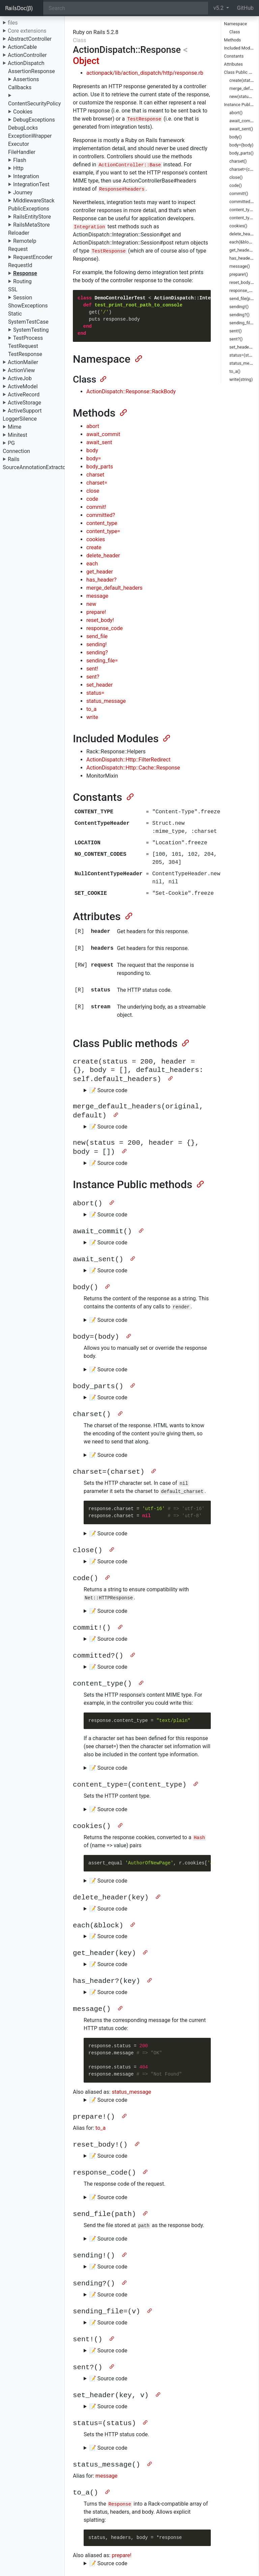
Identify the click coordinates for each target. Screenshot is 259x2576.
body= (93, 458)
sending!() (239, 306)
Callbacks (19, 87)
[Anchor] (138, 358)
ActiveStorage (24, 402)
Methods (232, 39)
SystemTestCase (28, 322)
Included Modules (241, 48)
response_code (104, 628)
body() (235, 136)
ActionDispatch (26, 63)
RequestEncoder (33, 257)
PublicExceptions (28, 208)
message (97, 596)
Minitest (17, 435)
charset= (96, 483)
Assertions (26, 79)
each (92, 563)
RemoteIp (24, 241)
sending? (97, 652)
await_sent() (241, 128)
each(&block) (242, 241)
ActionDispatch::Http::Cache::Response (133, 767)
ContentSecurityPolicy (34, 103)
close (92, 491)
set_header (99, 685)
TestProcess (28, 338)
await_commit (103, 434)
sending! (96, 644)
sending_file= (102, 660)
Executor (18, 144)
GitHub (245, 8)
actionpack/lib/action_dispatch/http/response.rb (144, 73)
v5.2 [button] (219, 8)
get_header (99, 571)
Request (18, 249)
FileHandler (21, 152)
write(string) (241, 379)
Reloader (18, 233)
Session (22, 297)
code (92, 499)
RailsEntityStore (32, 217)
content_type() (243, 209)
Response (25, 273)
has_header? (101, 580)
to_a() (234, 371)
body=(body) (241, 145)
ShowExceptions (28, 305)
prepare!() (238, 274)
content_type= (103, 531)
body (92, 450)
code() (235, 185)
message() (239, 266)
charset (95, 474)
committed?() (242, 201)
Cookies (22, 111)
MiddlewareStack (34, 200)
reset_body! (100, 620)
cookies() (238, 225)
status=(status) (244, 355)
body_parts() (241, 153)
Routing (22, 281)
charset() (238, 161)
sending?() (239, 314)
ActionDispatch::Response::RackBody (131, 391)
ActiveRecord (23, 394)
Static (15, 314)
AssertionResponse (31, 71)
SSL (13, 289)
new (91, 604)
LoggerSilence (20, 419)
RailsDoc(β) (19, 8)
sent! (92, 668)
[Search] (125, 8)
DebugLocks (23, 128)
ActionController (27, 55)
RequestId (20, 265)
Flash (19, 160)
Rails (14, 459)
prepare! (96, 612)
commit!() (238, 193)
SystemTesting (31, 330)
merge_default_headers (114, 588)
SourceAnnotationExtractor (35, 467)
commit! (96, 507)
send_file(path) (243, 298)
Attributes (233, 64)
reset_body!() (241, 282)
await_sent (99, 442)
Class (234, 31)
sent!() (235, 330)
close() (235, 177)
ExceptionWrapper (30, 136)
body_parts (99, 466)
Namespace (235, 23)
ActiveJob (20, 378)
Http (18, 168)
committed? (100, 515)
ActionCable (22, 47)
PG (11, 443)
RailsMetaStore (31, 225)
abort (92, 426)
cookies (95, 539)
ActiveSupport (25, 410)
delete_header (103, 555)
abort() (235, 112)
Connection (16, 451)
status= (95, 693)
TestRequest (23, 346)
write (92, 717)
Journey (22, 192)
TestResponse (25, 354)
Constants (233, 56)
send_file (97, 636)
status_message (106, 701)
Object (86, 61)
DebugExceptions (34, 120)
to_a (91, 709)
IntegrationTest (31, 184)
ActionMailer (23, 362)
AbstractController (30, 39)
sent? (92, 677)
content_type (101, 523)
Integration (26, 176)
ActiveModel (23, 386)
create (94, 547)
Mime (14, 427)
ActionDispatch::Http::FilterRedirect (128, 759)
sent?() (236, 338)
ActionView (21, 370)
